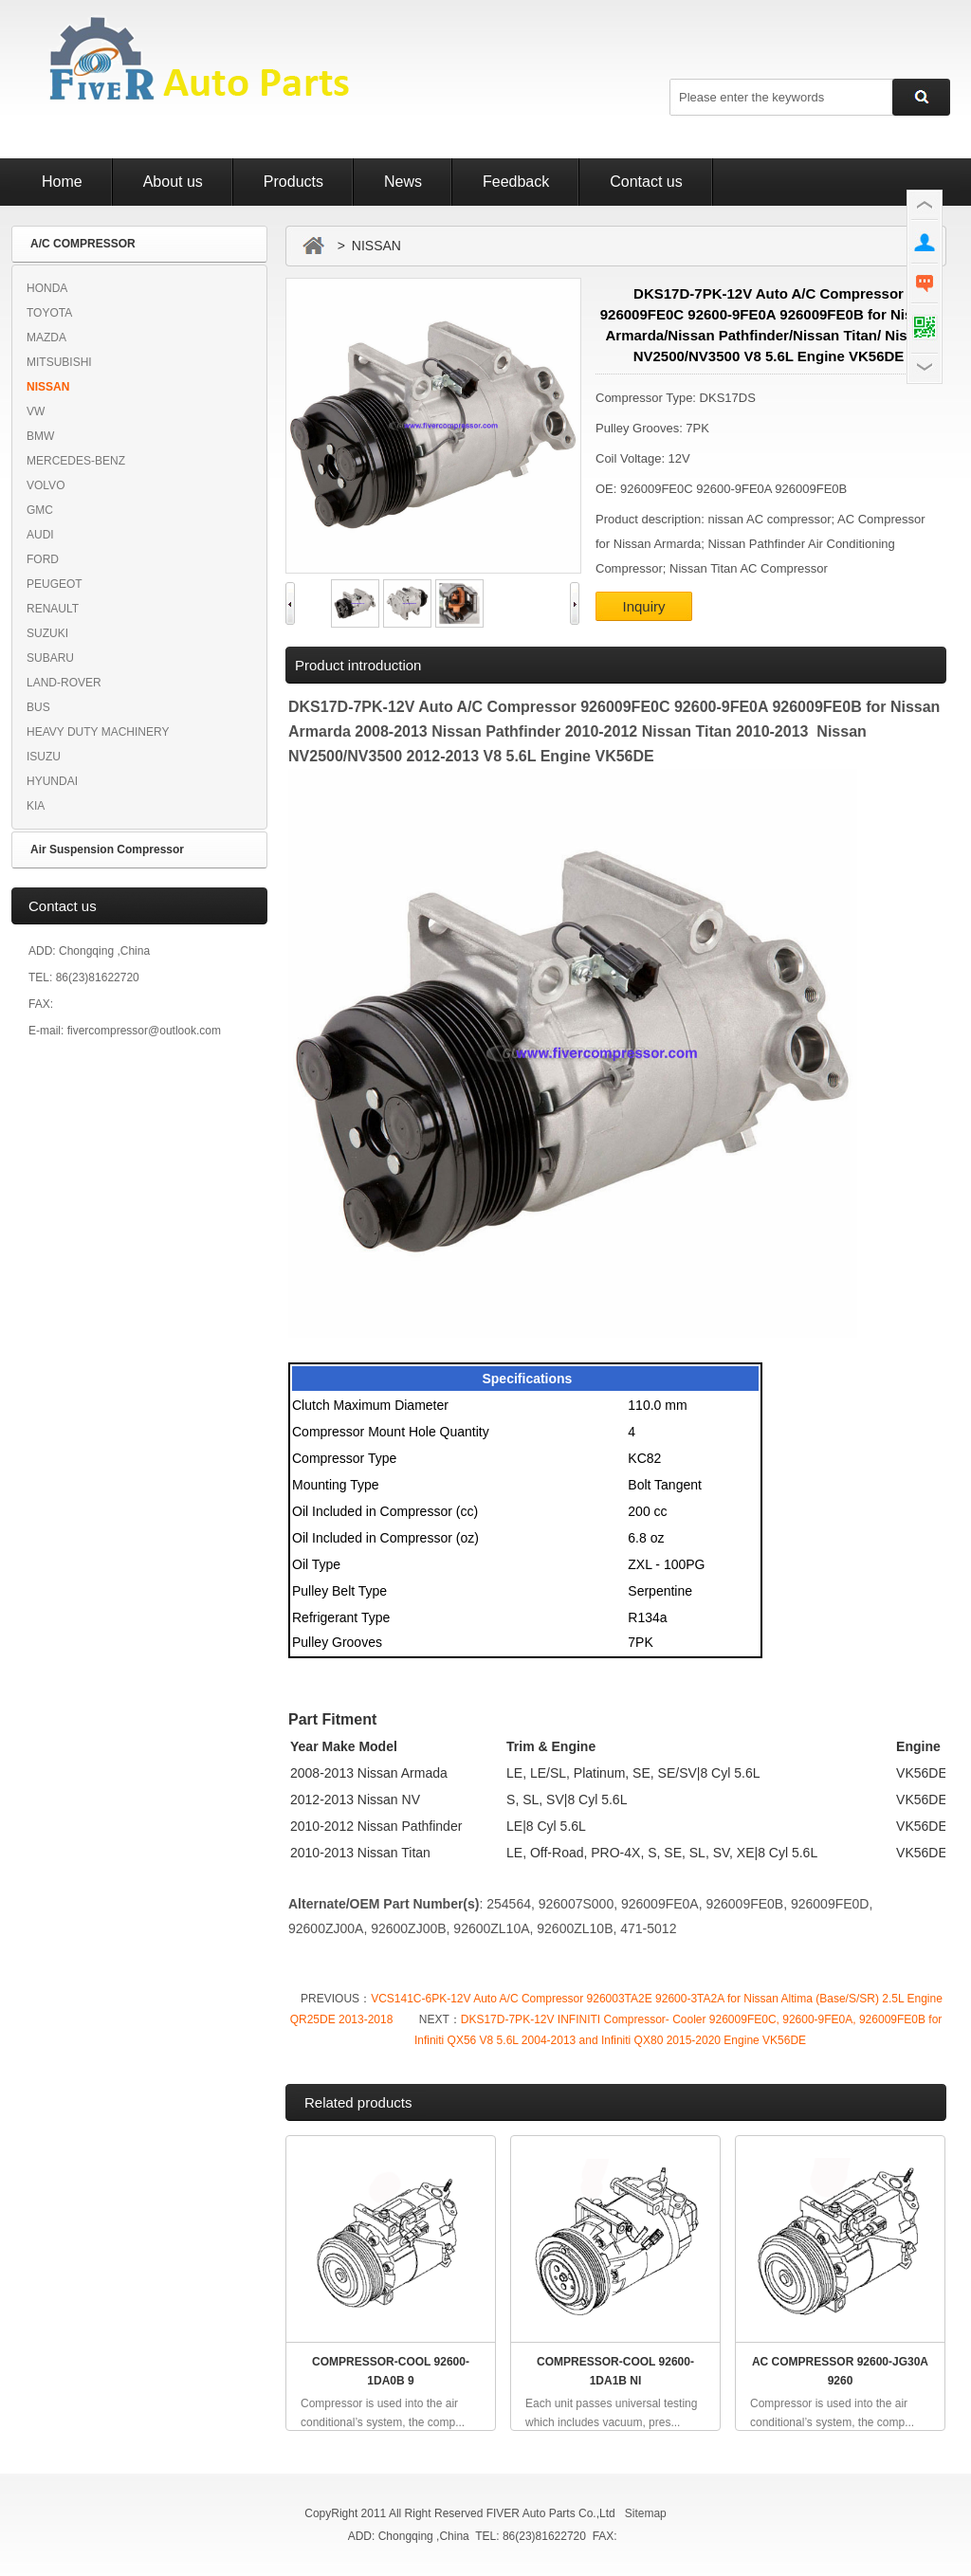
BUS (38, 707)
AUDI (40, 534)
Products (293, 182)
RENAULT (53, 608)
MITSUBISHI (59, 362)
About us (173, 182)
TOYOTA (49, 313)
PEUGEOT (54, 584)
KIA (36, 806)
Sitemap (646, 2513)
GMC (40, 510)
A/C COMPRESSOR (83, 243)
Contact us (646, 182)
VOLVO (45, 485)
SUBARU (50, 658)
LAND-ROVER (64, 682)
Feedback (516, 182)
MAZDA (46, 337)
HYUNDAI (52, 781)
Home (62, 182)
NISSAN (48, 386)
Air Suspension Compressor (107, 849)
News (403, 182)
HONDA (47, 288)
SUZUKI (47, 633)
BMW (40, 436)
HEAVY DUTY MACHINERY (98, 732)
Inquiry (643, 606)
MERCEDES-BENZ (76, 460)
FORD (43, 559)
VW (36, 411)
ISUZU (44, 756)
